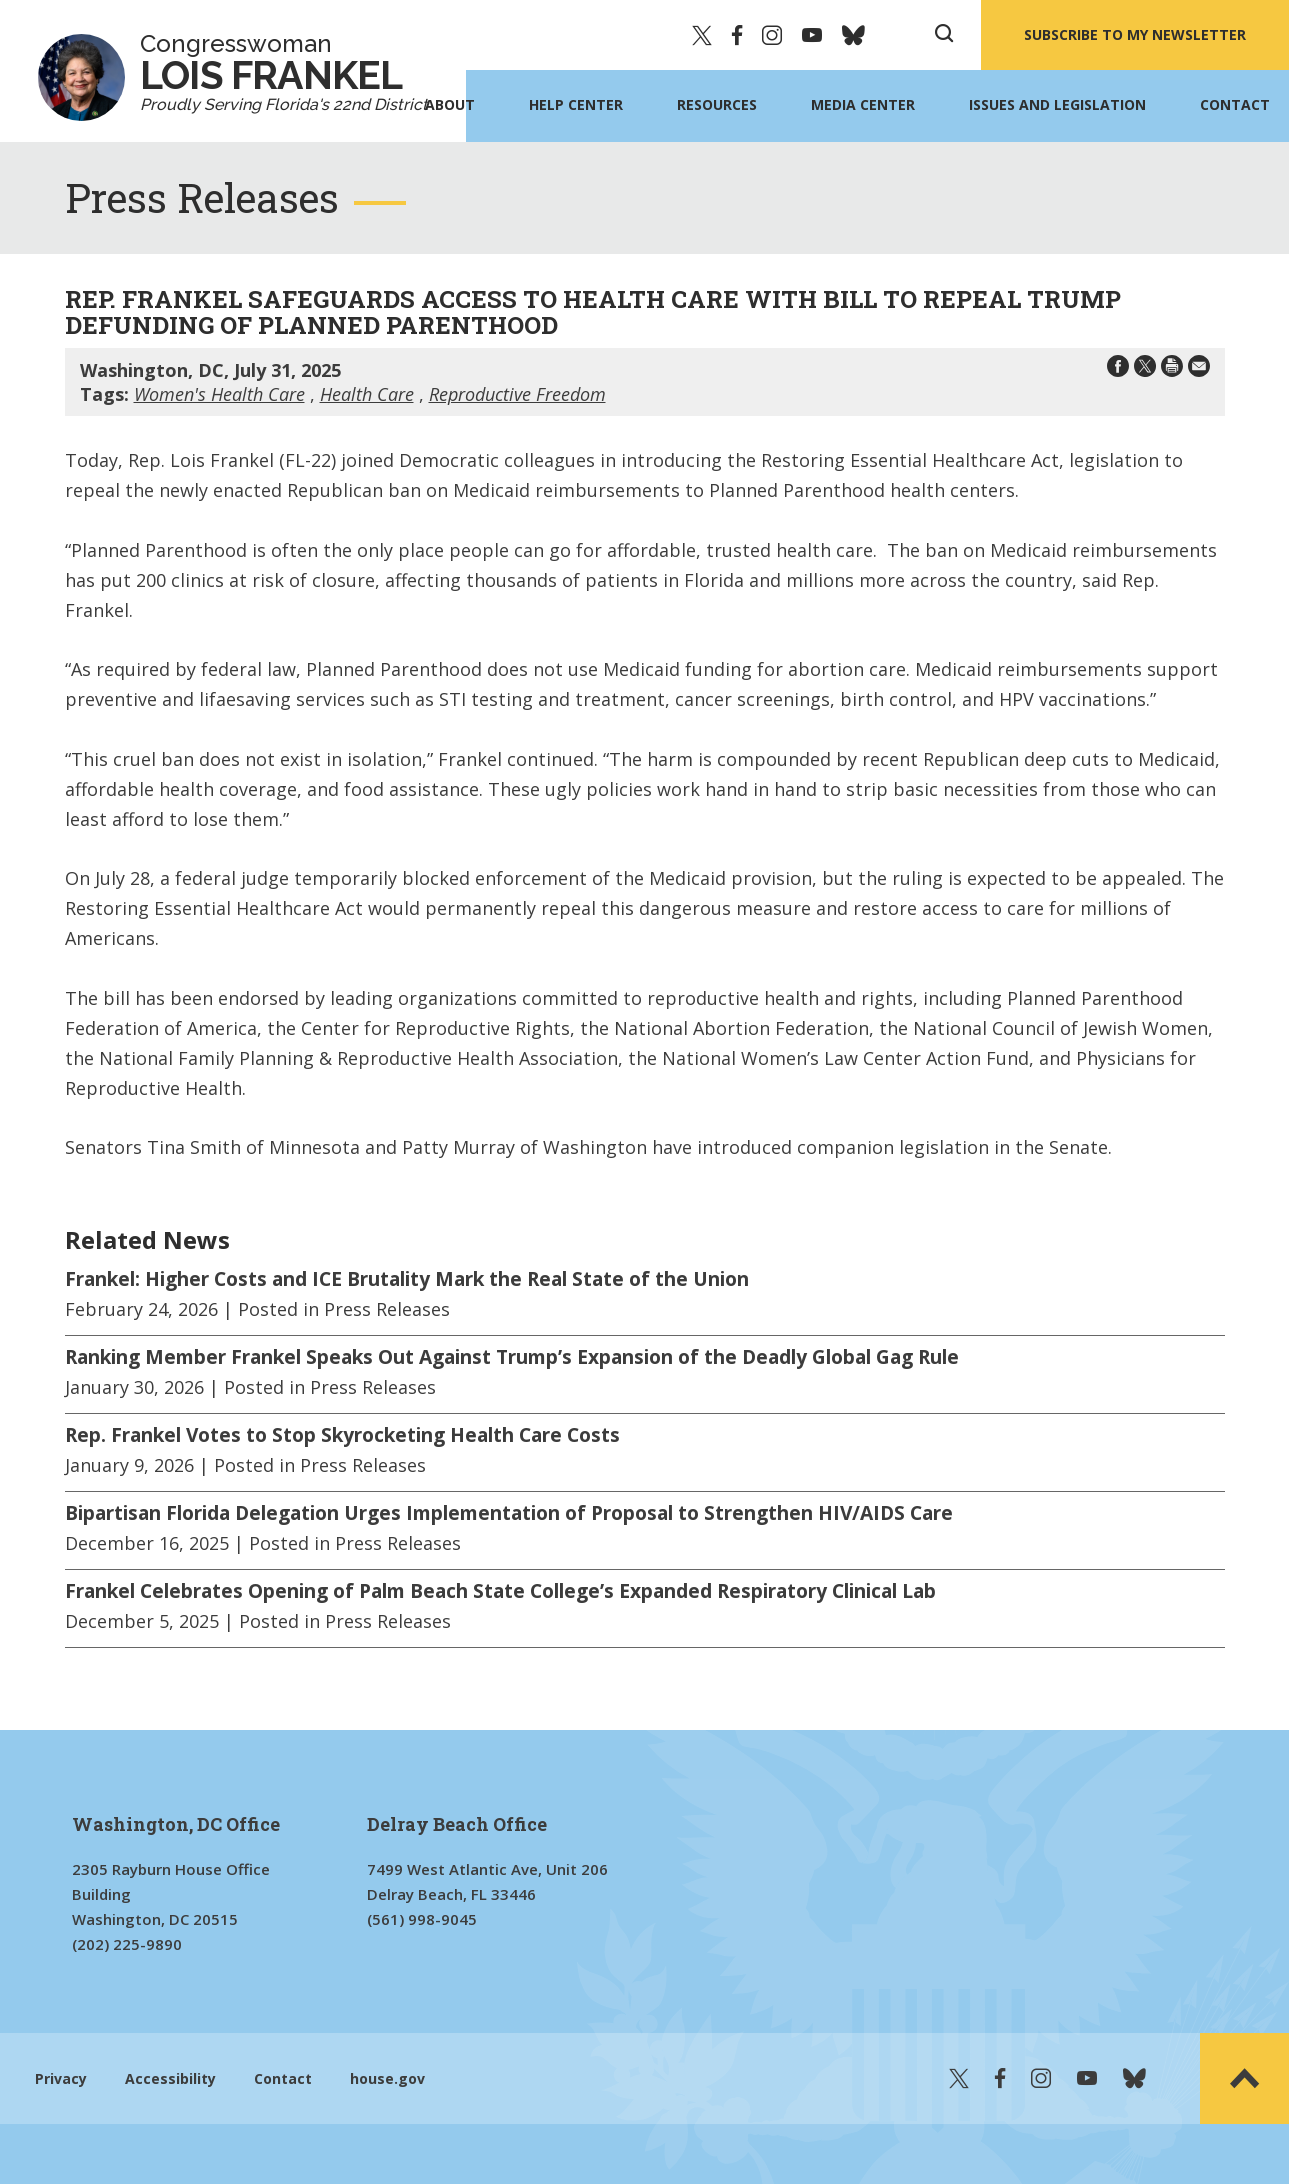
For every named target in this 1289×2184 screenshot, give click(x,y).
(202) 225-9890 (127, 1944)
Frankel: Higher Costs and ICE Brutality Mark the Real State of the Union (407, 1279)
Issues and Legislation (1057, 104)
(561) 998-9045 (422, 1919)
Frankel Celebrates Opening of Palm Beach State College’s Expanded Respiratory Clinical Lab (500, 1591)
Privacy (61, 2078)
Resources (717, 104)
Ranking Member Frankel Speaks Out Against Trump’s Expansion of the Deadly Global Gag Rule (512, 1357)
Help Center (576, 104)
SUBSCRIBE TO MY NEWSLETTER (1135, 34)
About (450, 104)
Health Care (367, 394)
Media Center (863, 104)
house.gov (387, 2078)
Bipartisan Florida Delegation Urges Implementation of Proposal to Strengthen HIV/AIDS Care (509, 1513)
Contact (1235, 104)
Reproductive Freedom (517, 394)
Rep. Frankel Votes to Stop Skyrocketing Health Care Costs (342, 1435)
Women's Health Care (219, 394)
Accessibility (170, 2078)
